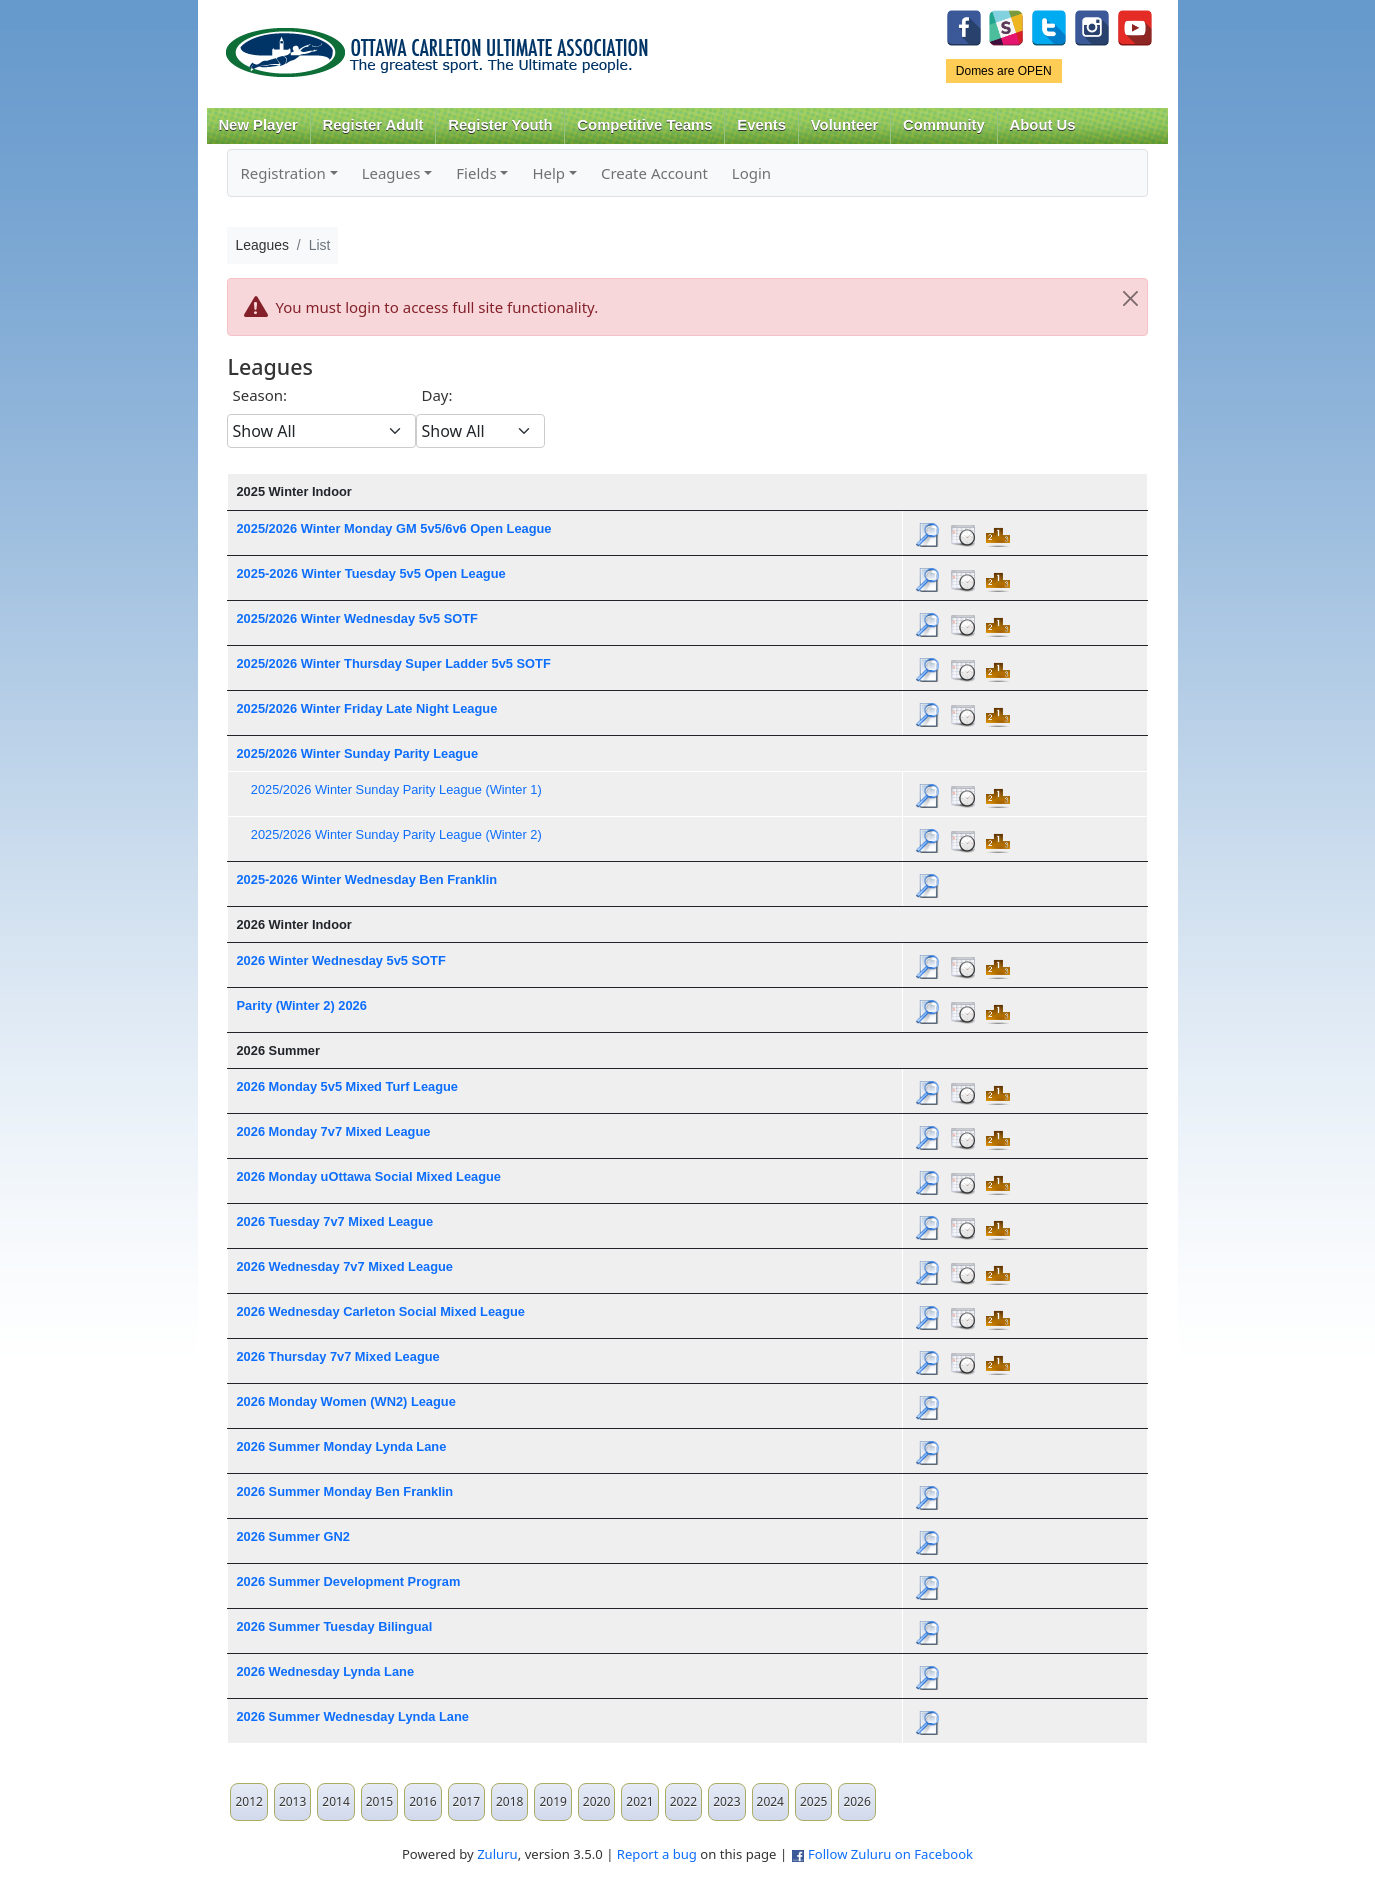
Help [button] (548, 173)
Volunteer (844, 125)
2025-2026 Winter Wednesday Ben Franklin (366, 879)
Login (751, 173)
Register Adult (372, 125)
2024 (770, 1801)
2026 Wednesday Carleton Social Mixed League (380, 1311)
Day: (436, 395)
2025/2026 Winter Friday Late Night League (366, 708)
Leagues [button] (391, 173)
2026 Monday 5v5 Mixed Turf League (346, 1086)
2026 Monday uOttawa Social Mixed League (368, 1176)
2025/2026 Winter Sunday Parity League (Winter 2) (396, 834)
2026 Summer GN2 (292, 1536)
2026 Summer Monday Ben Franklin (344, 1491)
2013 (292, 1801)
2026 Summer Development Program (348, 1581)
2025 (813, 1801)
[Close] (1131, 299)
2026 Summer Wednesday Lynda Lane (352, 1716)
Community (944, 125)
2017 (466, 1801)
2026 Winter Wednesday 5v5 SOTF (340, 960)
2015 (379, 1801)
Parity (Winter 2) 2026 (301, 1005)
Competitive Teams (644, 125)
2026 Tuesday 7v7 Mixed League (334, 1221)
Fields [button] (476, 173)
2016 (422, 1801)
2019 (552, 1801)
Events (761, 125)
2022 (683, 1801)
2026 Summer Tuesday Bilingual (334, 1626)
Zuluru (497, 1854)
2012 (248, 1801)
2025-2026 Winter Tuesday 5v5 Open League (370, 573)
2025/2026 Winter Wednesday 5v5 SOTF (356, 618)
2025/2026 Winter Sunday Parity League (357, 753)
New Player (257, 125)
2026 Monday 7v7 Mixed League (333, 1131)
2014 (335, 1801)
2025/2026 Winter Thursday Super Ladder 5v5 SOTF (393, 663)
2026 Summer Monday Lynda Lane (341, 1446)
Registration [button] (282, 173)
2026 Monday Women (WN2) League (345, 1401)
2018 (509, 1801)
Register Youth (500, 125)
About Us (1043, 125)
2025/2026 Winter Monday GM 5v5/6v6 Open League (393, 528)
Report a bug (657, 1854)
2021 (639, 1801)
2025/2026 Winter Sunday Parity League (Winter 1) (396, 789)
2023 (726, 1801)
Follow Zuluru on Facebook (890, 1854)
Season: (259, 395)
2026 (856, 1801)
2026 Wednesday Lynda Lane (325, 1671)
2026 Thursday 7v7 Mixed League (337, 1356)
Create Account (654, 173)
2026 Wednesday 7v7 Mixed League (344, 1266)
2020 (596, 1801)
